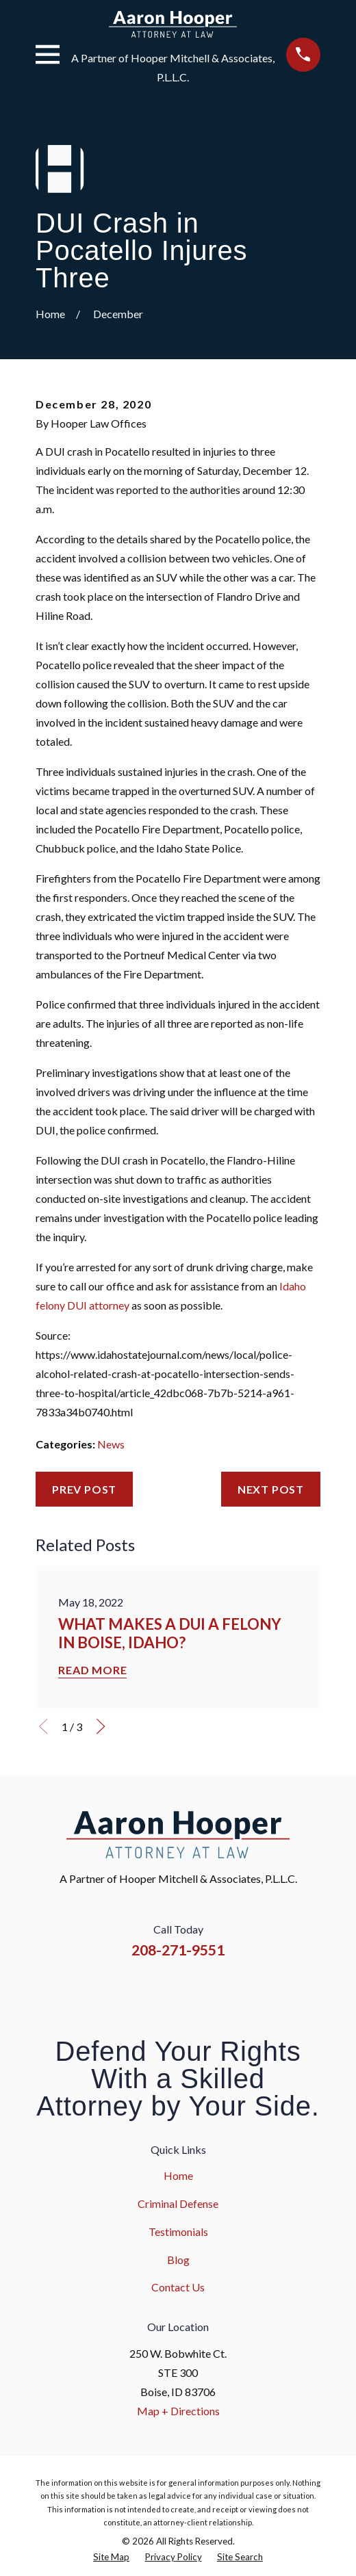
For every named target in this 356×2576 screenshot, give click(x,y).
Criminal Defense (178, 2203)
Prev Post (84, 1489)
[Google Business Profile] (230, 1990)
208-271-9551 (178, 1950)
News (111, 1443)
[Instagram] (160, 1990)
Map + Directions (178, 2410)
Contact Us (178, 2286)
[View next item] (100, 1726)
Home (178, 2175)
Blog (178, 2259)
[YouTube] (195, 1990)
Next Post (271, 1489)
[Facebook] (126, 1990)
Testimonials (178, 2231)
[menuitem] (111, 2557)
